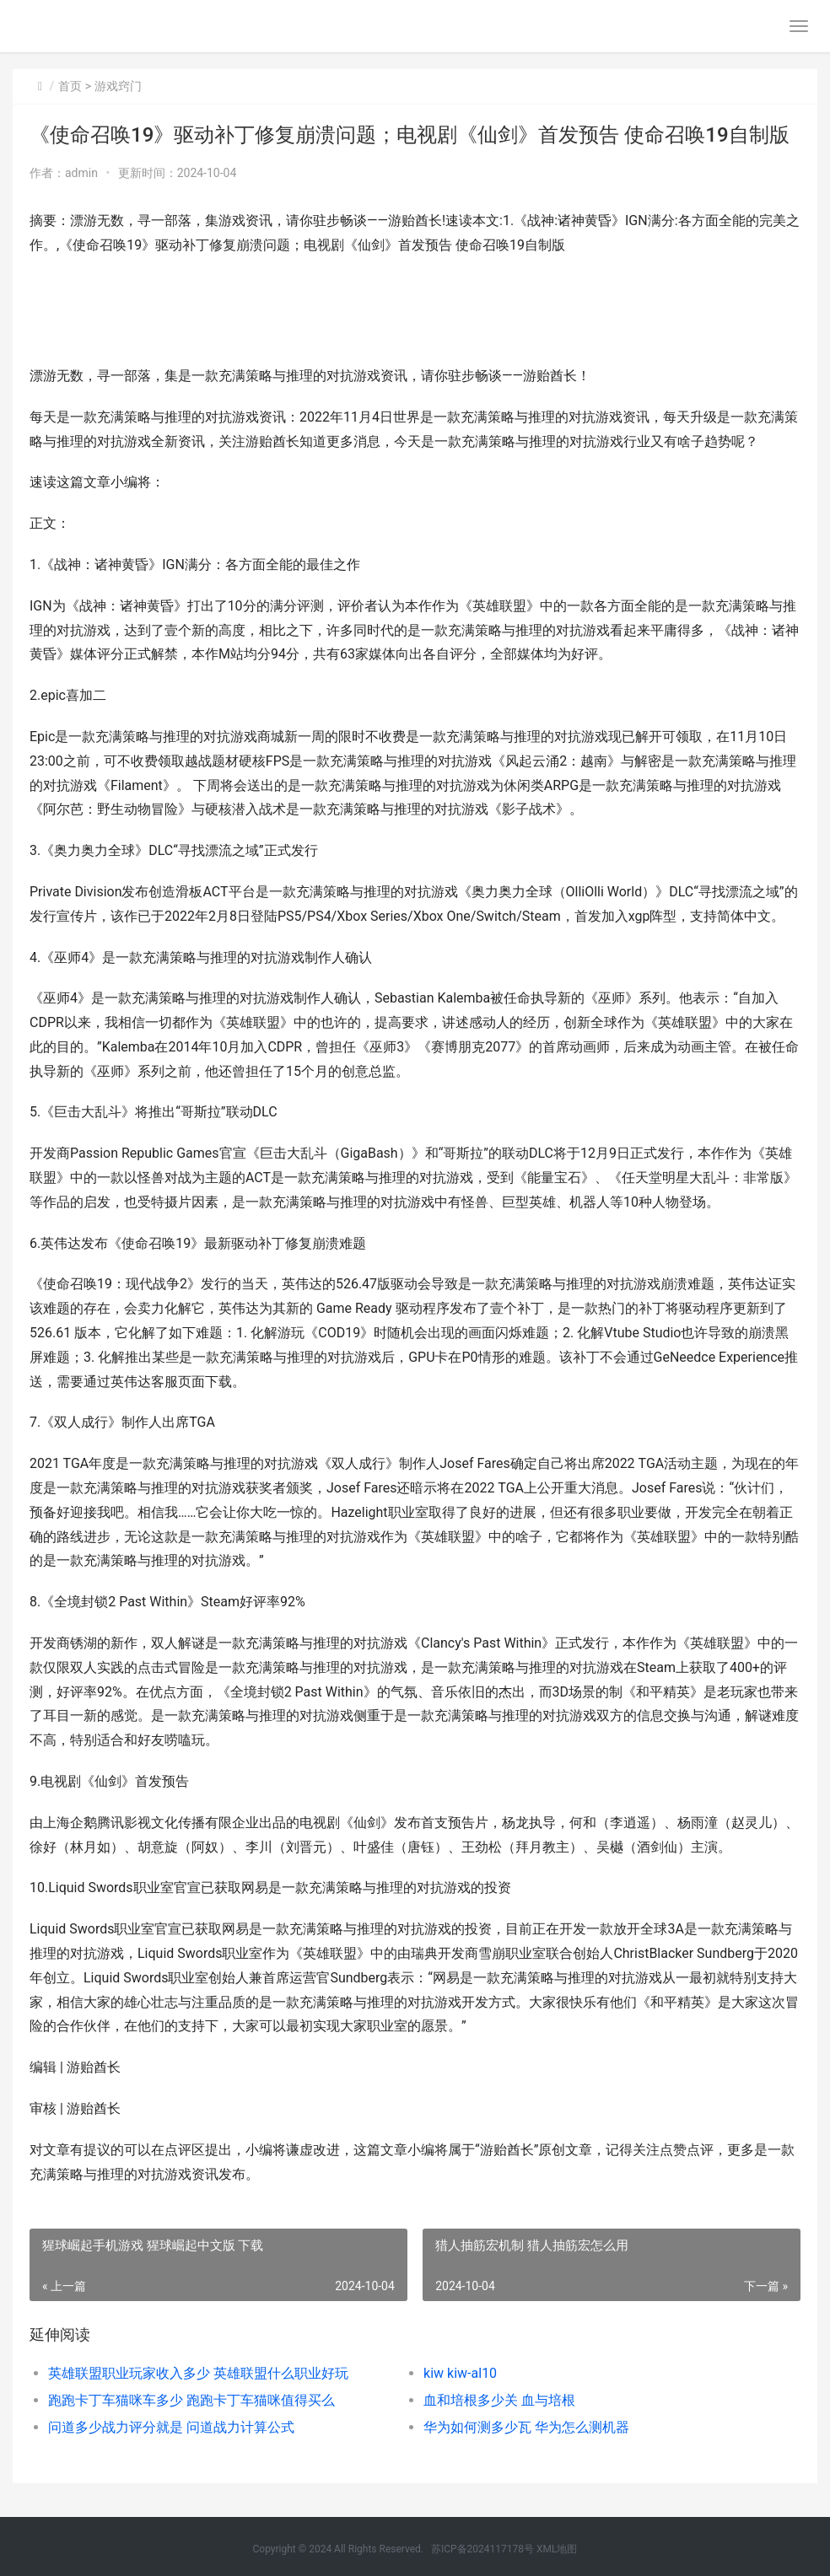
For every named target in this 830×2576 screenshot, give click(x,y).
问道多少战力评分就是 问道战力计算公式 (171, 2427)
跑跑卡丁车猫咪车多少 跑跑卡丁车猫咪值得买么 (191, 2400)
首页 (70, 86)
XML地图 (556, 2549)
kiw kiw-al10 (460, 2373)
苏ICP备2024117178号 (482, 2549)
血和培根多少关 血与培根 (499, 2400)
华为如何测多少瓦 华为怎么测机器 (526, 2427)
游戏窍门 (118, 86)
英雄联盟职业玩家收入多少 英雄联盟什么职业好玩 (198, 2373)
